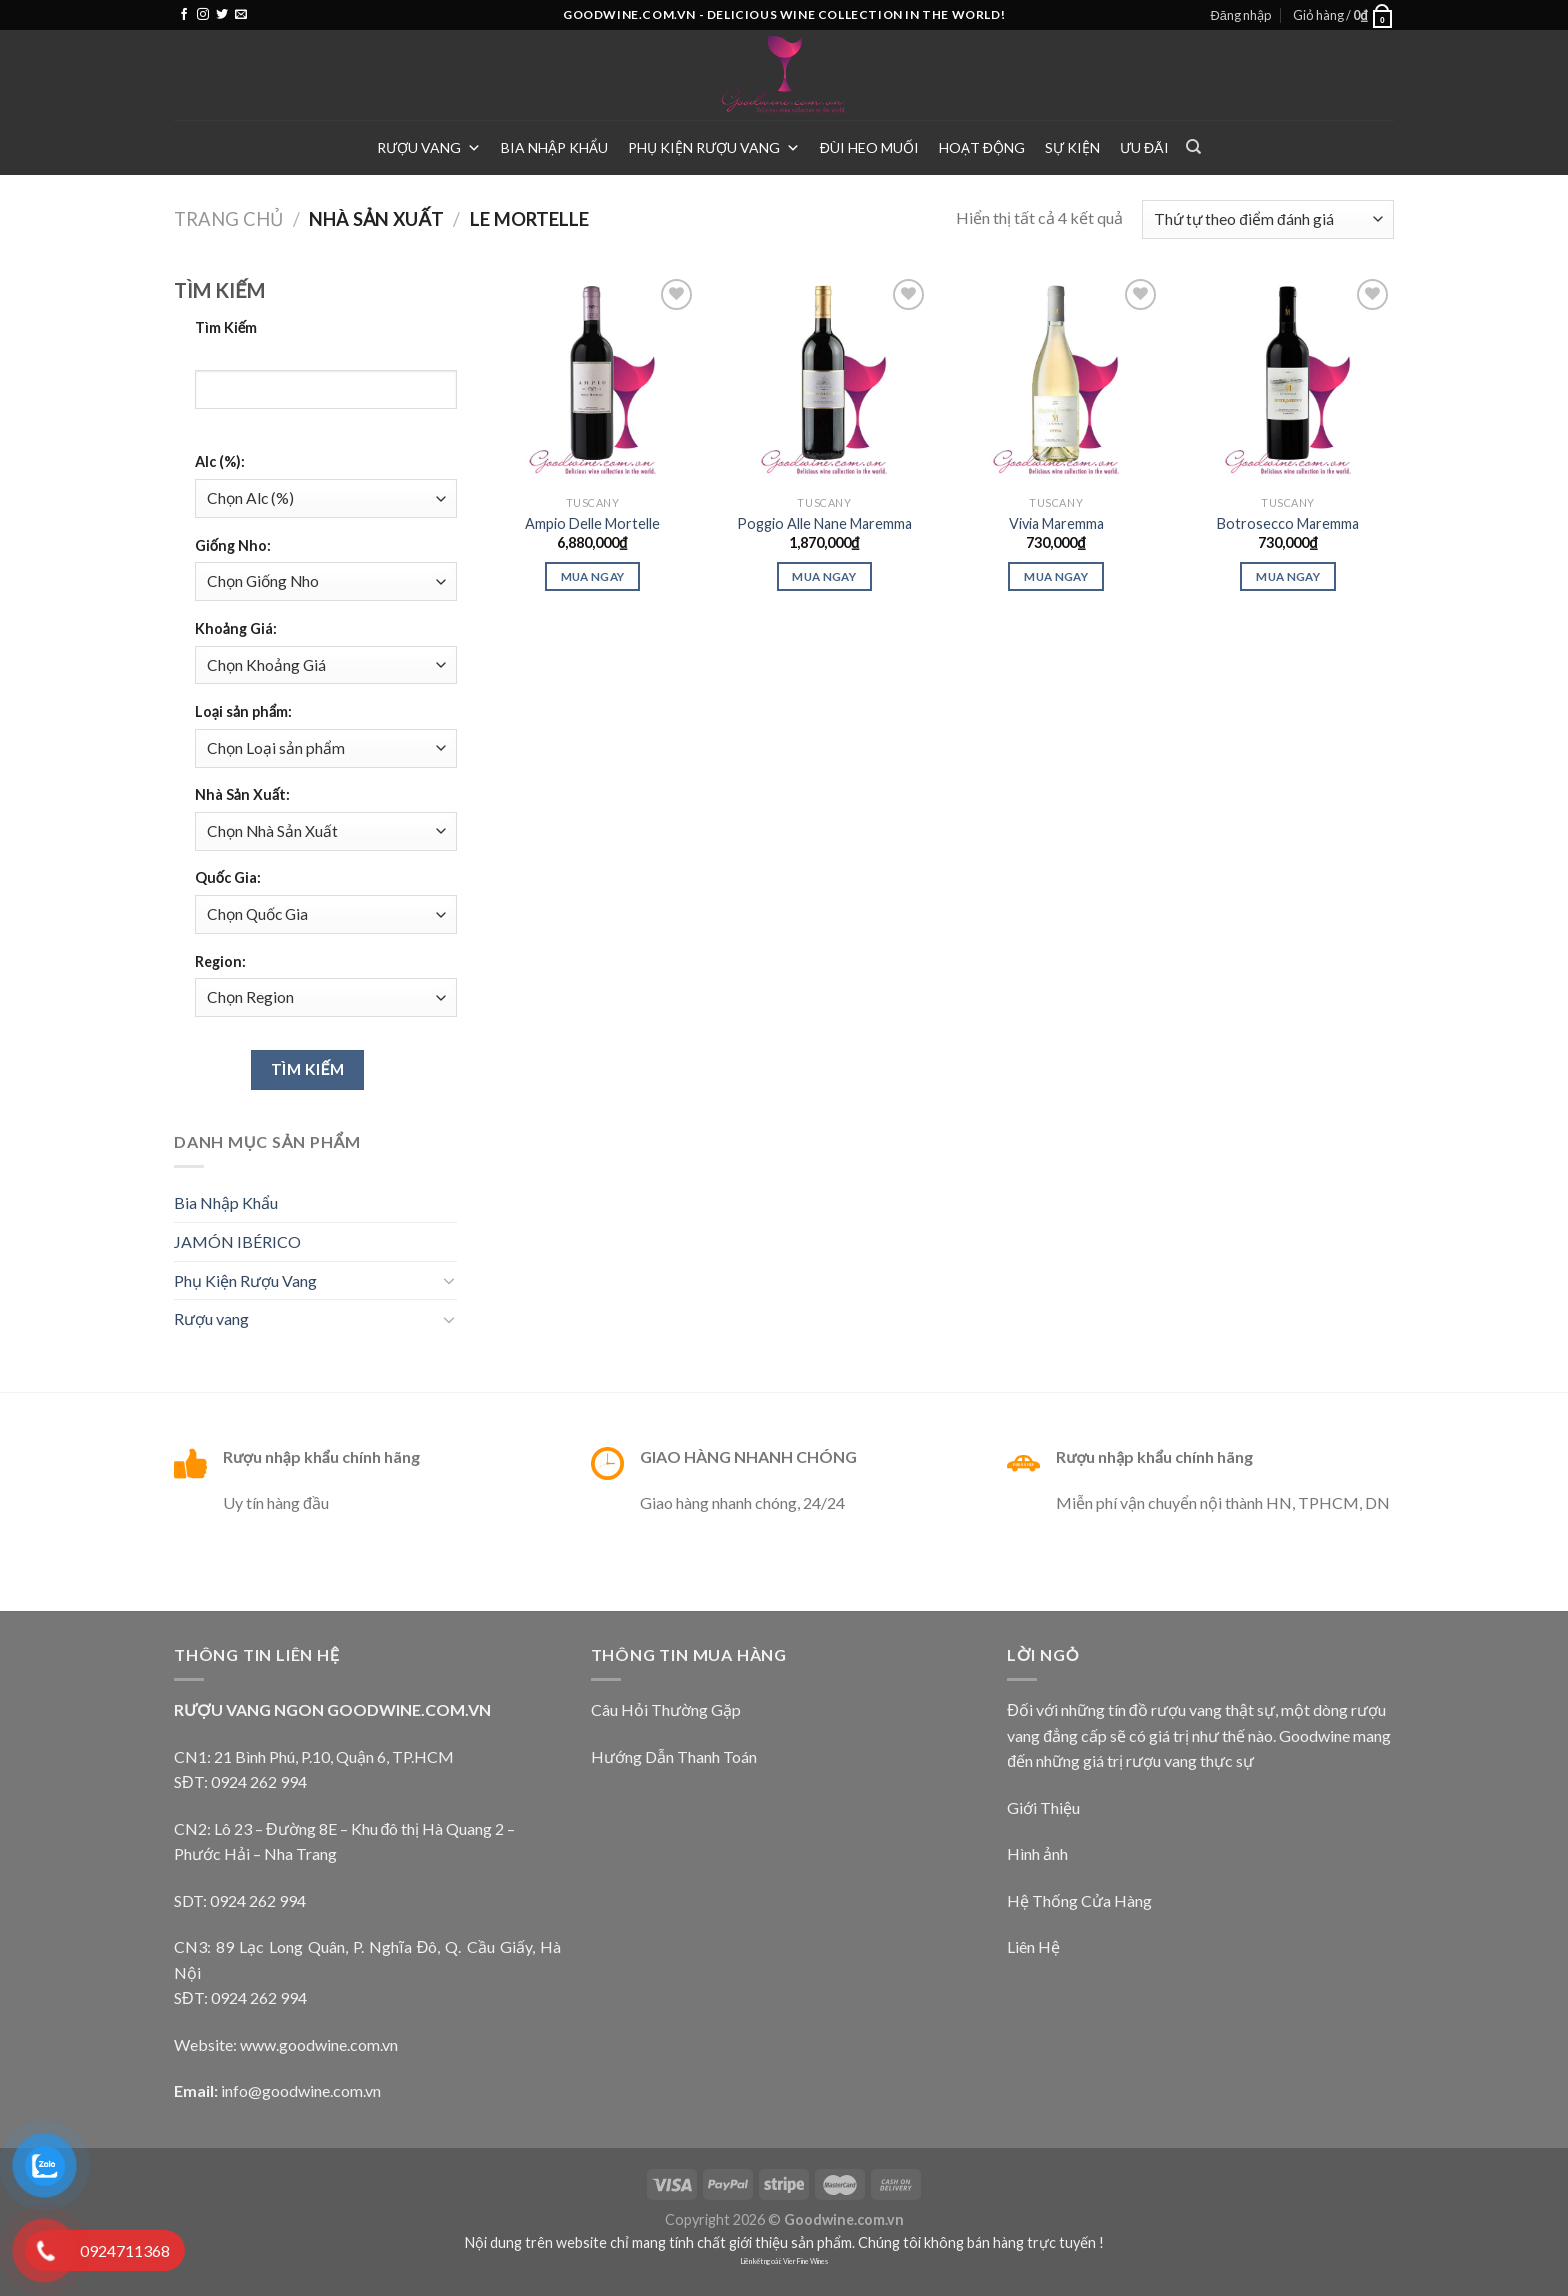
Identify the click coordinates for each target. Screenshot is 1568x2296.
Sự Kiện (1072, 147)
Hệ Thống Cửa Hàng (1079, 1900)
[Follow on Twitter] (222, 15)
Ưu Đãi (1144, 147)
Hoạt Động (982, 147)
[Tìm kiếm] (1193, 147)
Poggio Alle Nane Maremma (824, 523)
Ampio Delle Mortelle (592, 523)
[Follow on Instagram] (203, 15)
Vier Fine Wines (805, 2261)
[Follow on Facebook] (184, 15)
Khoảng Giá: (236, 628)
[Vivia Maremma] (1056, 380)
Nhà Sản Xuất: (242, 794)
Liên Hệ (1033, 1946)
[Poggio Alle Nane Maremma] (824, 380)
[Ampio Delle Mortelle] (592, 380)
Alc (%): (220, 461)
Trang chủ (228, 219)
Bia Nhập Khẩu (554, 147)
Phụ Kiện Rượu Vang (714, 147)
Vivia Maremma (1056, 523)
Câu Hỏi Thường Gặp (666, 1709)
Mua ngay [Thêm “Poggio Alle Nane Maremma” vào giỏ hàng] (824, 576)
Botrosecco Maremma (1288, 523)
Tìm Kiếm (226, 327)
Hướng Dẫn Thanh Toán (674, 1756)
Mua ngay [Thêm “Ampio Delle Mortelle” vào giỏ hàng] (593, 576)
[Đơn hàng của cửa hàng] (1268, 219)
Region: (220, 961)
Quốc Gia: (228, 877)
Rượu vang (429, 147)
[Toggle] (449, 1280)
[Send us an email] (241, 15)
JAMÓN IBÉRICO (237, 1241)
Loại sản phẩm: (243, 711)
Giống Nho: (233, 545)
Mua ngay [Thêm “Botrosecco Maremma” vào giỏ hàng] (1288, 576)
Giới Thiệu (1043, 1807)
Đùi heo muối (869, 147)
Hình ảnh (1037, 1853)
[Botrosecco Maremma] (1288, 380)
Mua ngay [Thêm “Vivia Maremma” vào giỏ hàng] (1056, 576)
